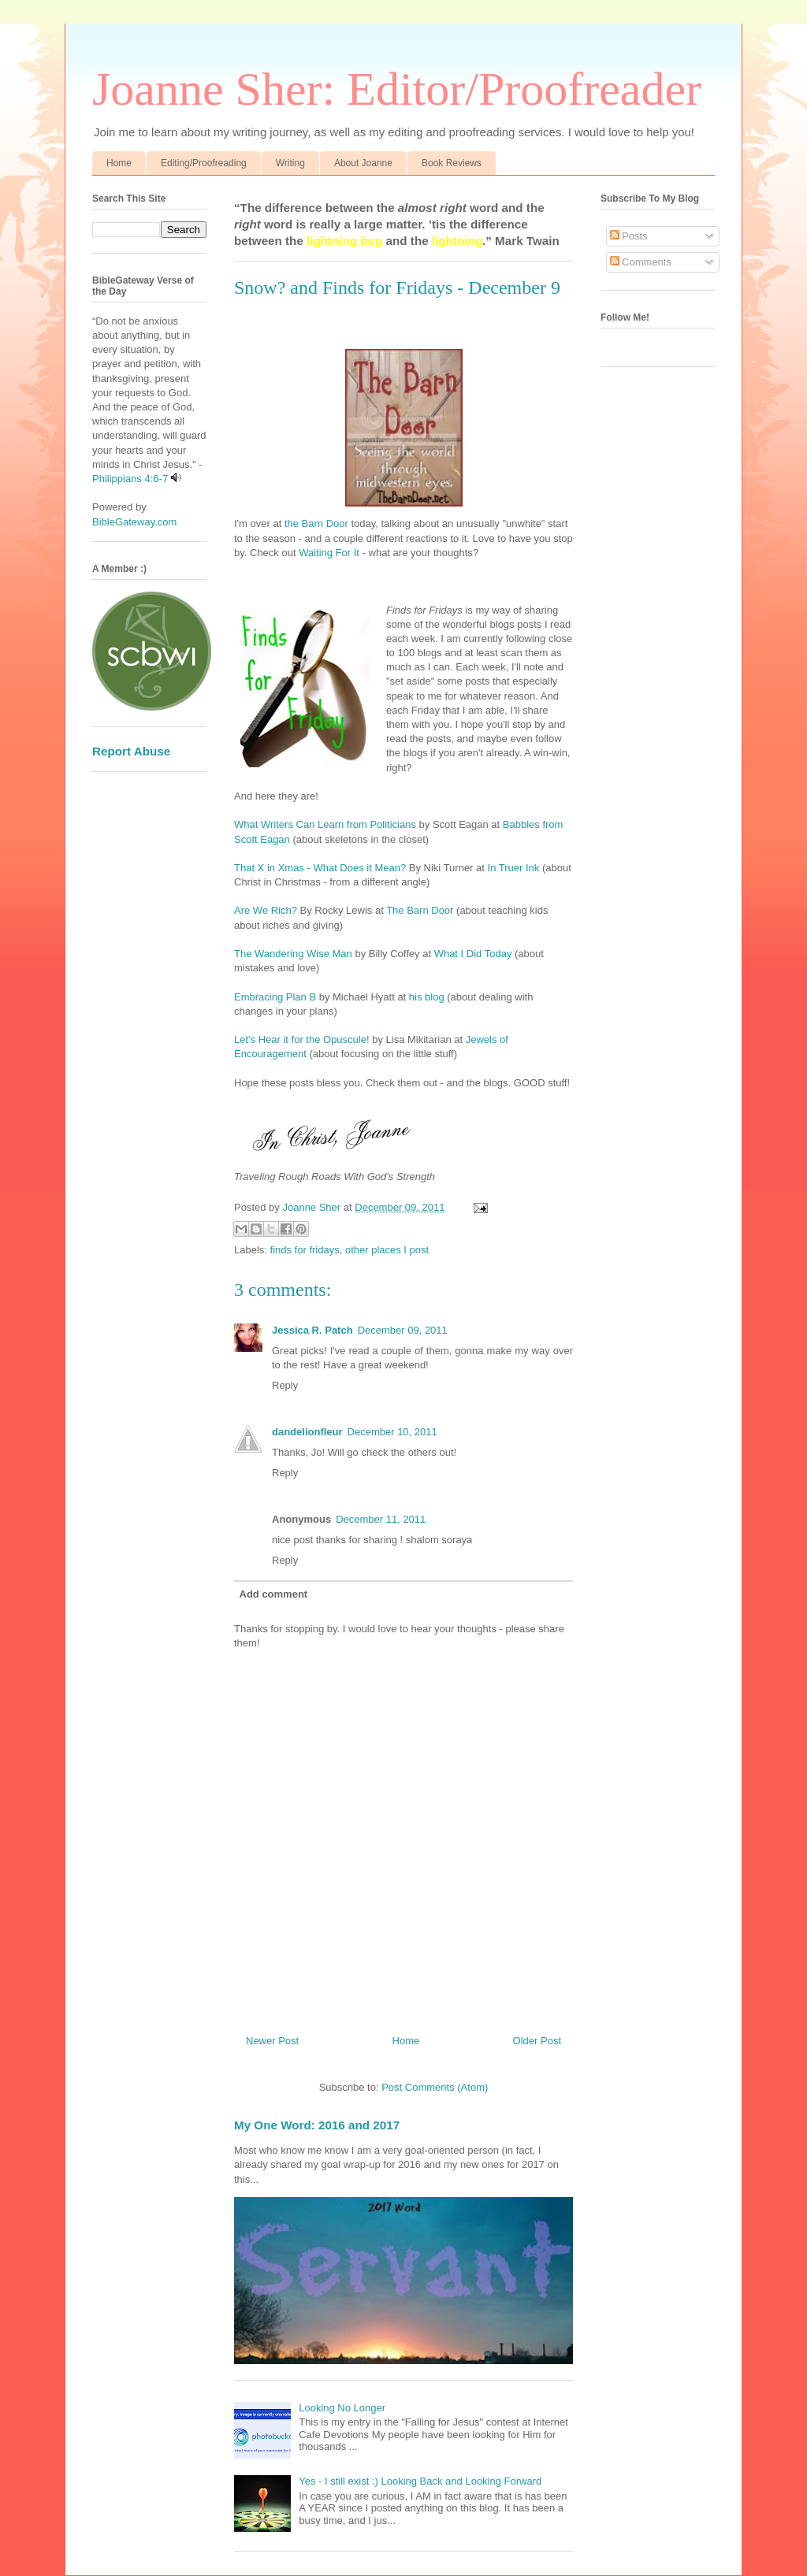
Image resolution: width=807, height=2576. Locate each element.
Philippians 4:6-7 (130, 478)
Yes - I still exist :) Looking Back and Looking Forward (420, 2481)
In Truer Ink (514, 868)
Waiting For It (329, 553)
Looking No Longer (342, 2408)
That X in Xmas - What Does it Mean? (320, 868)
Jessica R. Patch (312, 1330)
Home (119, 163)
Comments (640, 262)
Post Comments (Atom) (434, 2087)
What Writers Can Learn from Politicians (325, 824)
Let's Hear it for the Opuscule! (302, 1039)
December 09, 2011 (403, 1330)
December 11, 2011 (381, 1519)
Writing (290, 163)
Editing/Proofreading (204, 163)
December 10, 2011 (392, 1432)
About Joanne (363, 163)
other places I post (387, 1250)
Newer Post (272, 2041)
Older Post (537, 2041)
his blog (426, 997)
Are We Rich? (265, 910)
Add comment (274, 1594)
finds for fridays (305, 1250)
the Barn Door (316, 523)
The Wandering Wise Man (293, 954)
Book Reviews (452, 163)
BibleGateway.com (134, 522)
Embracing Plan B (275, 997)
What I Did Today (473, 954)
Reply (285, 1385)
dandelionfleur (307, 1432)
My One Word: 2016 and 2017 (317, 2125)
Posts (629, 236)
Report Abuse (131, 751)
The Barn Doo (418, 910)
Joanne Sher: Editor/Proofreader (396, 89)
